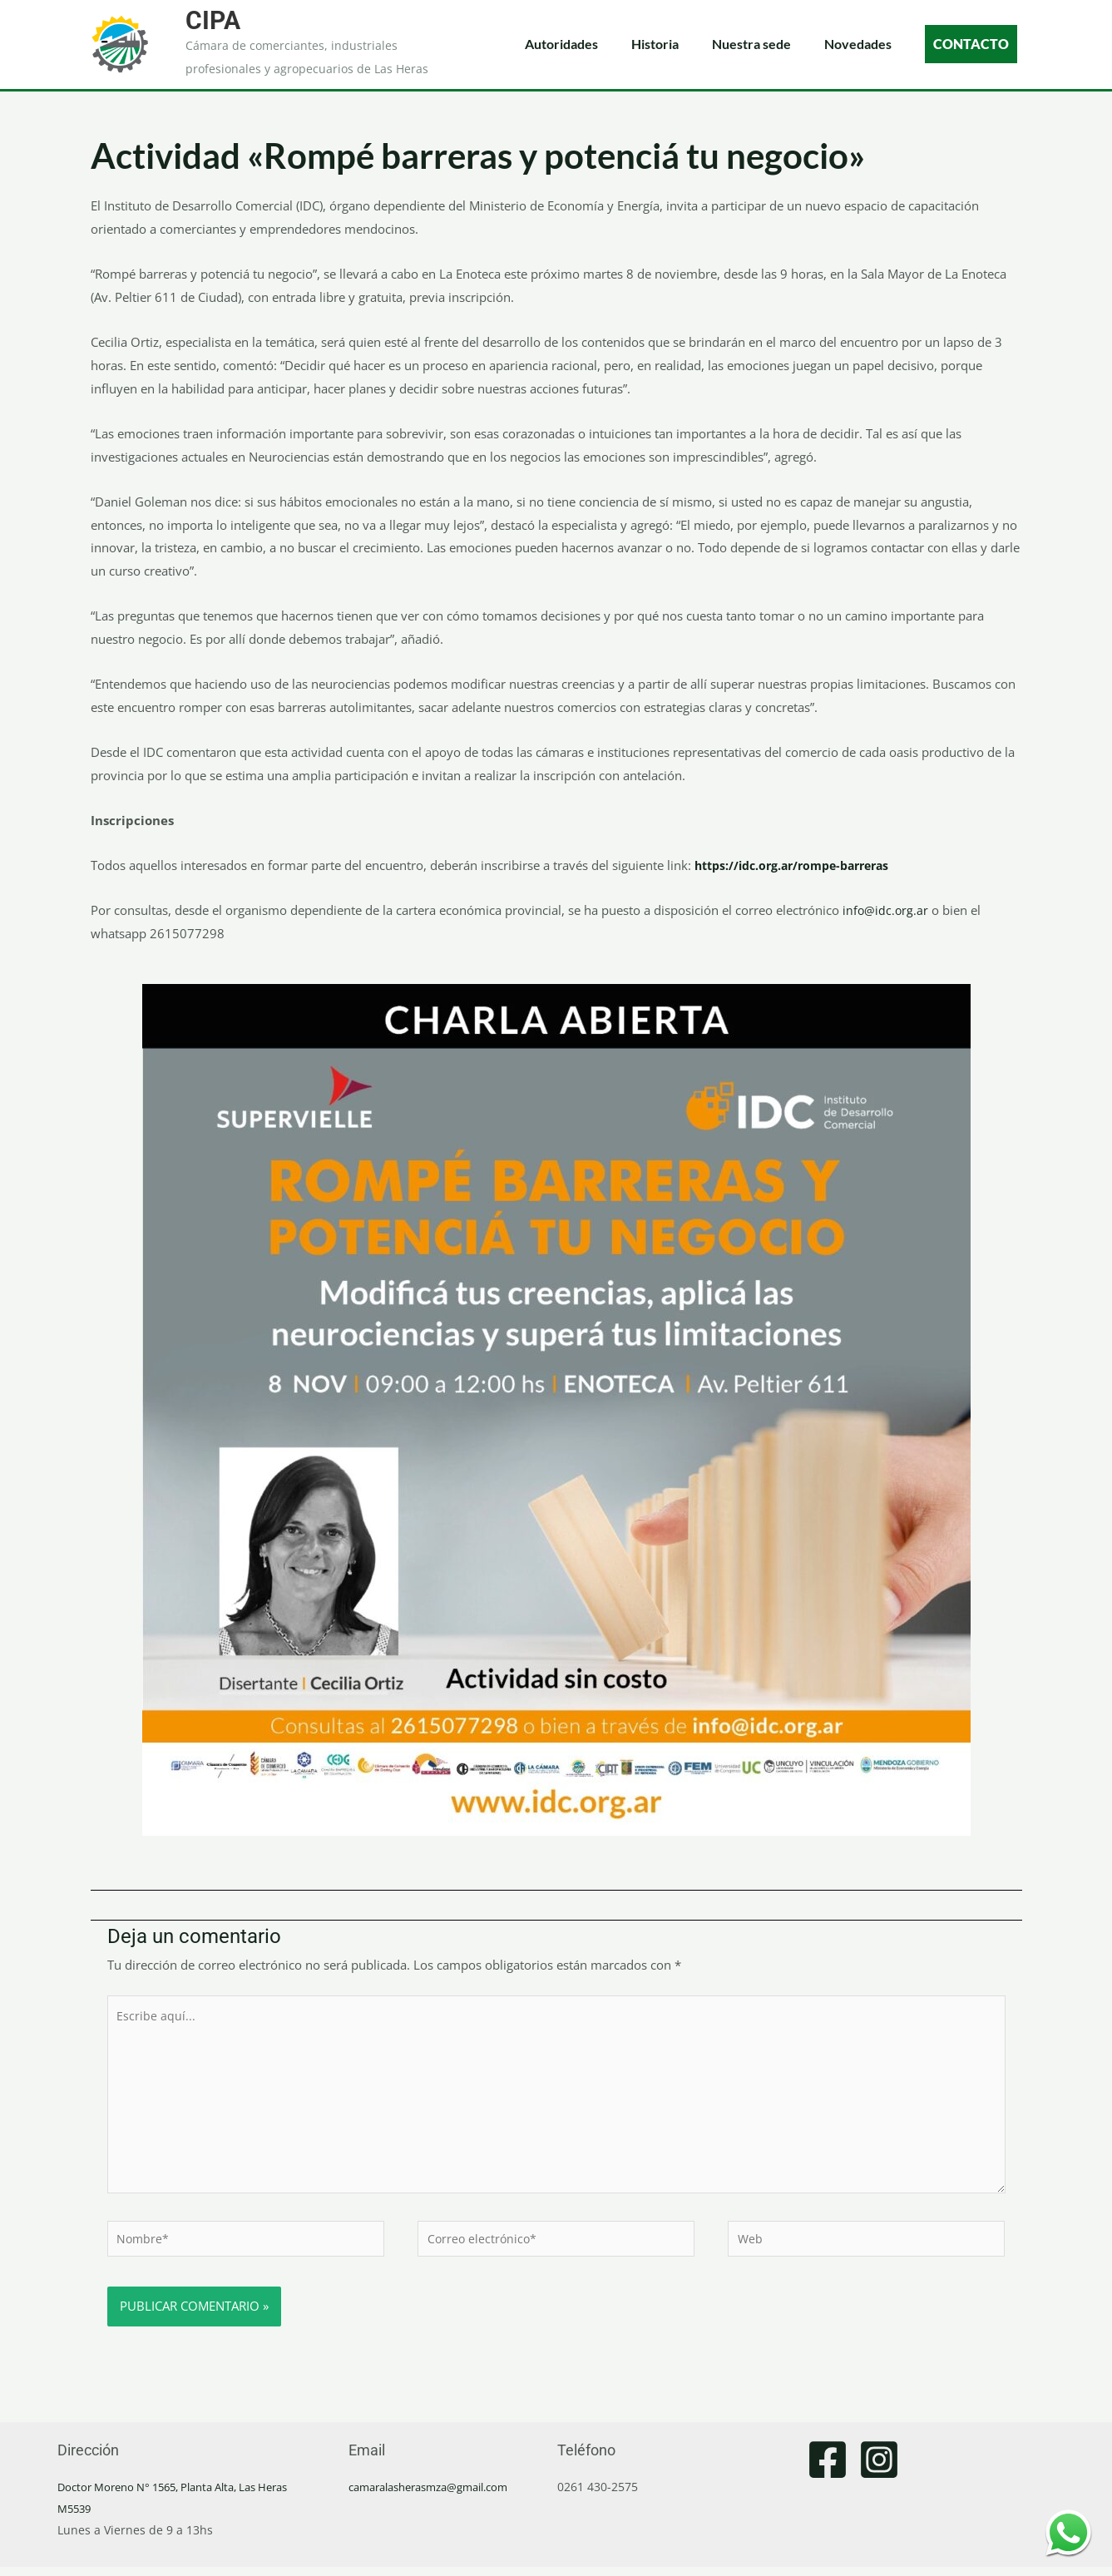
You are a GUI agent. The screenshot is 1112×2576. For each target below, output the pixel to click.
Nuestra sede (751, 44)
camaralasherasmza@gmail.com (438, 2496)
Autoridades (561, 44)
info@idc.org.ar (886, 910)
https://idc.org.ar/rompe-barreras (800, 865)
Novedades (858, 44)
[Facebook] (827, 2468)
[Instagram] (879, 2468)
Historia (655, 44)
